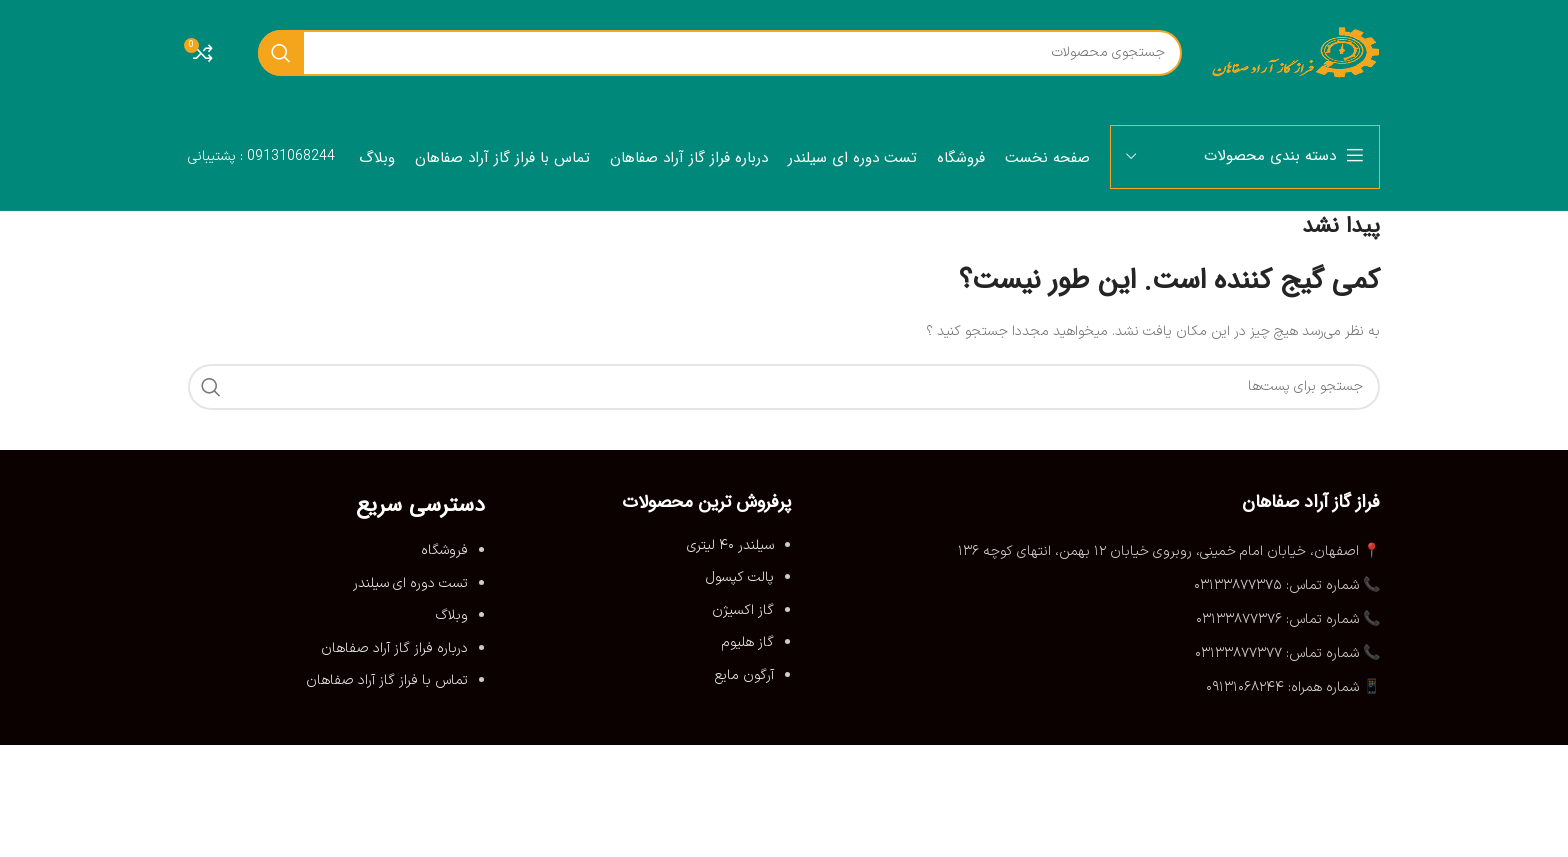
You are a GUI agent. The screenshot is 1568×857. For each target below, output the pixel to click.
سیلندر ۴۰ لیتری (730, 545)
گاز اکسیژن (743, 610)
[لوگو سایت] (1296, 51)
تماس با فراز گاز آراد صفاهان (387, 680)
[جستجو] (720, 53)
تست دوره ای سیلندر (410, 583)
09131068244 (291, 156)
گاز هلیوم (748, 642)
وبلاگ (452, 615)
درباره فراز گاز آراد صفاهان (394, 648)
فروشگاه (444, 550)
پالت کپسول (740, 577)
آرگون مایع (744, 675)
